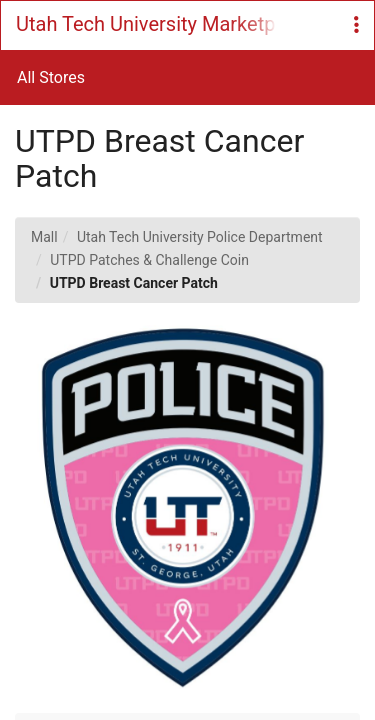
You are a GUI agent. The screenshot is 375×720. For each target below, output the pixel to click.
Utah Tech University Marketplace (146, 24)
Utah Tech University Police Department (200, 237)
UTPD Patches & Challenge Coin (149, 260)
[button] (356, 25)
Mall (44, 237)
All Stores (51, 77)
